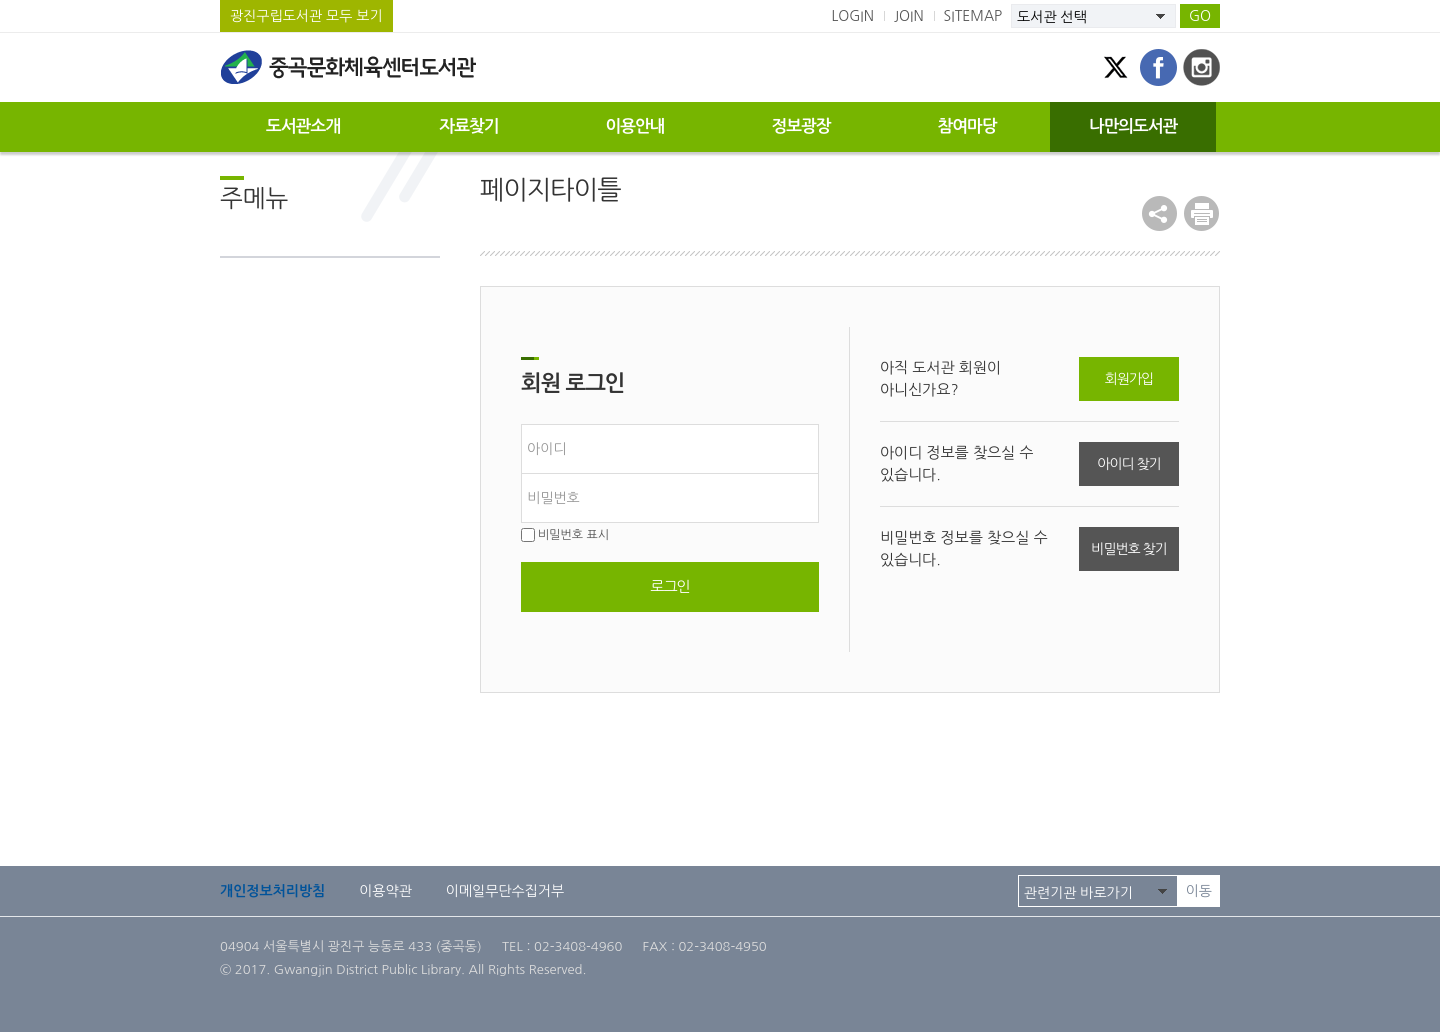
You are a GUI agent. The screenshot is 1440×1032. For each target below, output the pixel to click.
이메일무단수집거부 (505, 891)
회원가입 (1129, 379)
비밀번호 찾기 (1128, 549)
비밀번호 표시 (565, 535)
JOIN (909, 16)
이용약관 (385, 891)
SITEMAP (973, 16)
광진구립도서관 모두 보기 (306, 16)
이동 (1199, 891)
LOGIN (852, 16)
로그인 (669, 586)
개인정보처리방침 (272, 891)
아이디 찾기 (1128, 464)
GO (1200, 16)
